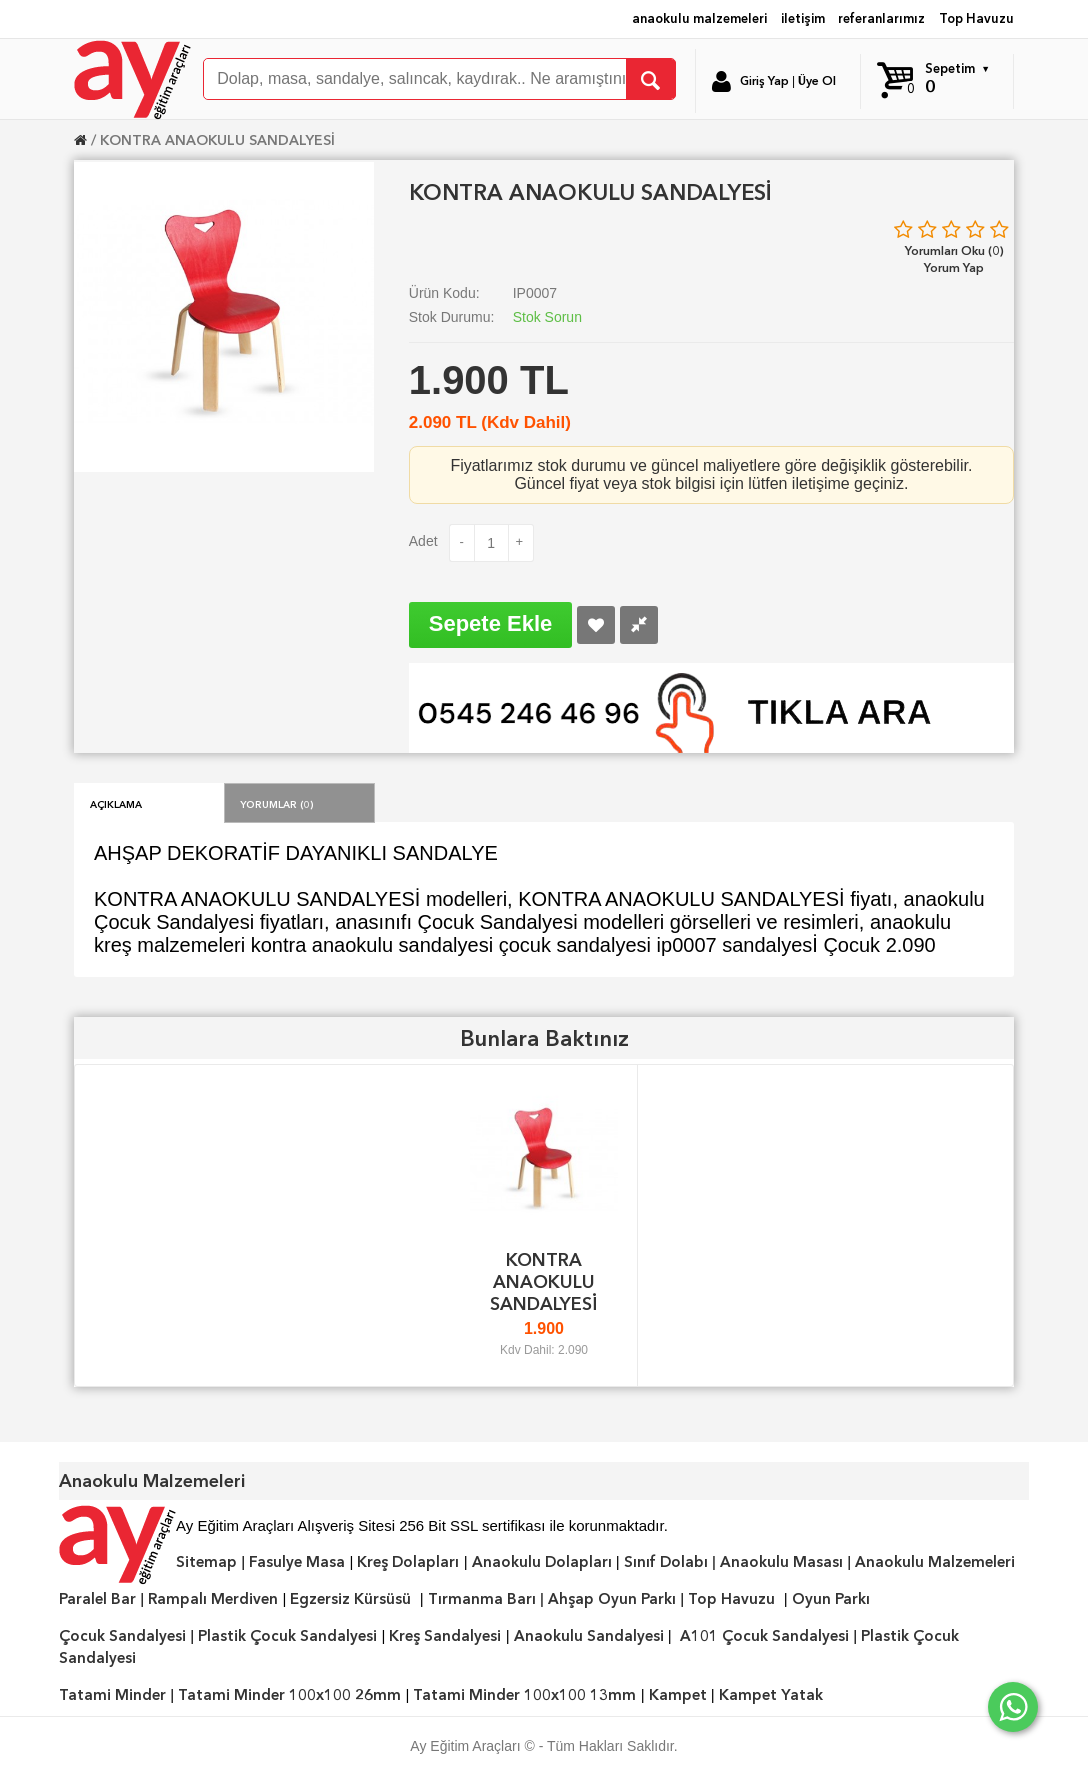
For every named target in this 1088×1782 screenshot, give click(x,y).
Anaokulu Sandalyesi (589, 1636)
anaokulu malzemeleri (699, 18)
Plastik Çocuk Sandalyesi (287, 1636)
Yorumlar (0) (277, 803)
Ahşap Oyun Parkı (612, 1599)
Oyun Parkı (831, 1599)
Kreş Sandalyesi (445, 1636)
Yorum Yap (954, 267)
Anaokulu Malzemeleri (935, 1562)
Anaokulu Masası (781, 1562)
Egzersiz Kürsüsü (350, 1599)
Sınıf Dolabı (666, 1562)
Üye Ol (817, 81)
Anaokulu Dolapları (542, 1562)
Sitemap (206, 1562)
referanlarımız (881, 18)
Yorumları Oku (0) (954, 250)
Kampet (678, 1695)
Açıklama (116, 803)
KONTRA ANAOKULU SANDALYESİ (217, 140)
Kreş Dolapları (408, 1562)
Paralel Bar (97, 1599)
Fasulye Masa (297, 1562)
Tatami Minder (112, 1695)
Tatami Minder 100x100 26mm (289, 1695)
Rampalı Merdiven (213, 1599)
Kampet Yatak (771, 1695)
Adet (423, 541)
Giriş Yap (764, 81)
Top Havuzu (976, 18)
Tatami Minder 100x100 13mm (524, 1695)
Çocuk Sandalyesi (122, 1636)
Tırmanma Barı (482, 1599)
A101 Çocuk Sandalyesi (764, 1636)
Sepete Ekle (491, 623)
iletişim (803, 18)
